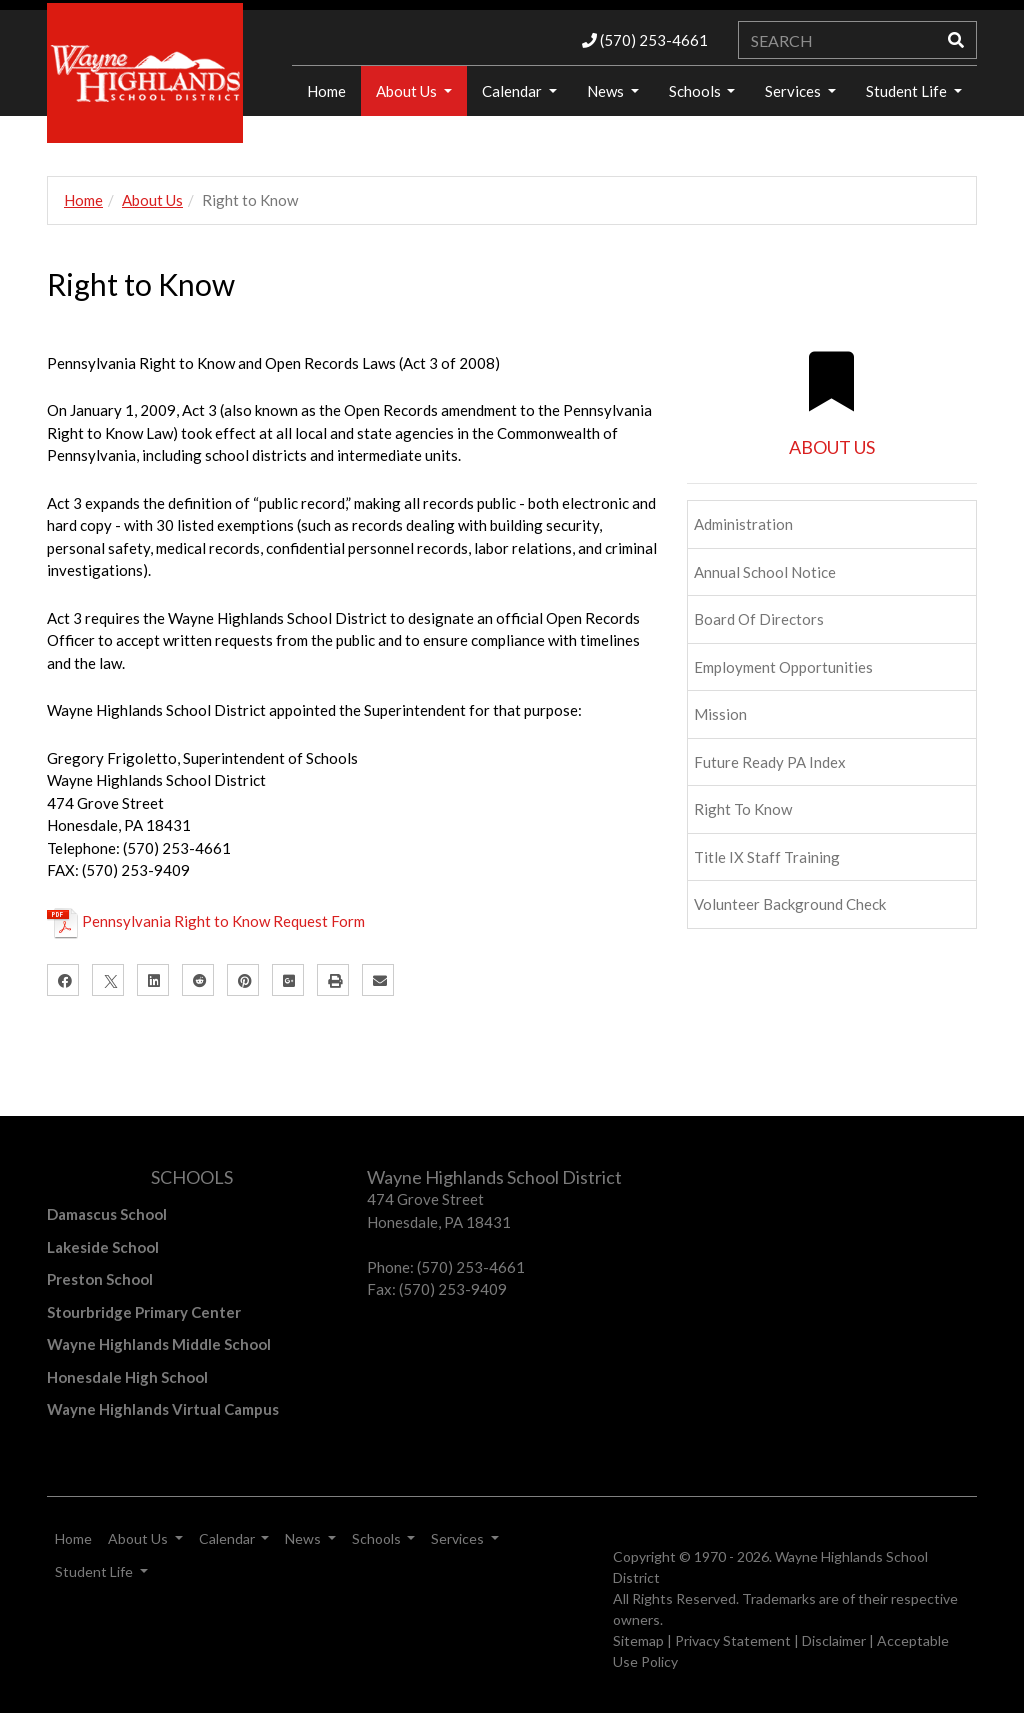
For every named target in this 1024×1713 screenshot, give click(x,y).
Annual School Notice (765, 572)
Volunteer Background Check (790, 904)
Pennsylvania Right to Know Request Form (223, 920)
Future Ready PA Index (770, 762)
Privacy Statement (733, 1640)
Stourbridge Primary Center (144, 1312)
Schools (696, 91)
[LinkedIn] (153, 980)
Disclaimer (834, 1640)
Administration (743, 524)
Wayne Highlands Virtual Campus (163, 1409)
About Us (408, 91)
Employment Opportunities (783, 667)
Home (83, 200)
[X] (108, 980)
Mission (720, 714)
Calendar (513, 91)
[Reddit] (198, 980)
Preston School (100, 1279)
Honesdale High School (127, 1377)
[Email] (378, 980)
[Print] (333, 980)
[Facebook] (63, 980)
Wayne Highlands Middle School (159, 1344)
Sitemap (638, 1640)
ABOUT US (832, 447)
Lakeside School (103, 1247)
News (607, 91)
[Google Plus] (288, 980)
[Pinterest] (243, 980)
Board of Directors (759, 619)
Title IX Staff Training (767, 857)
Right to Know (743, 809)
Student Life (908, 91)
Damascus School (107, 1214)
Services (794, 91)
